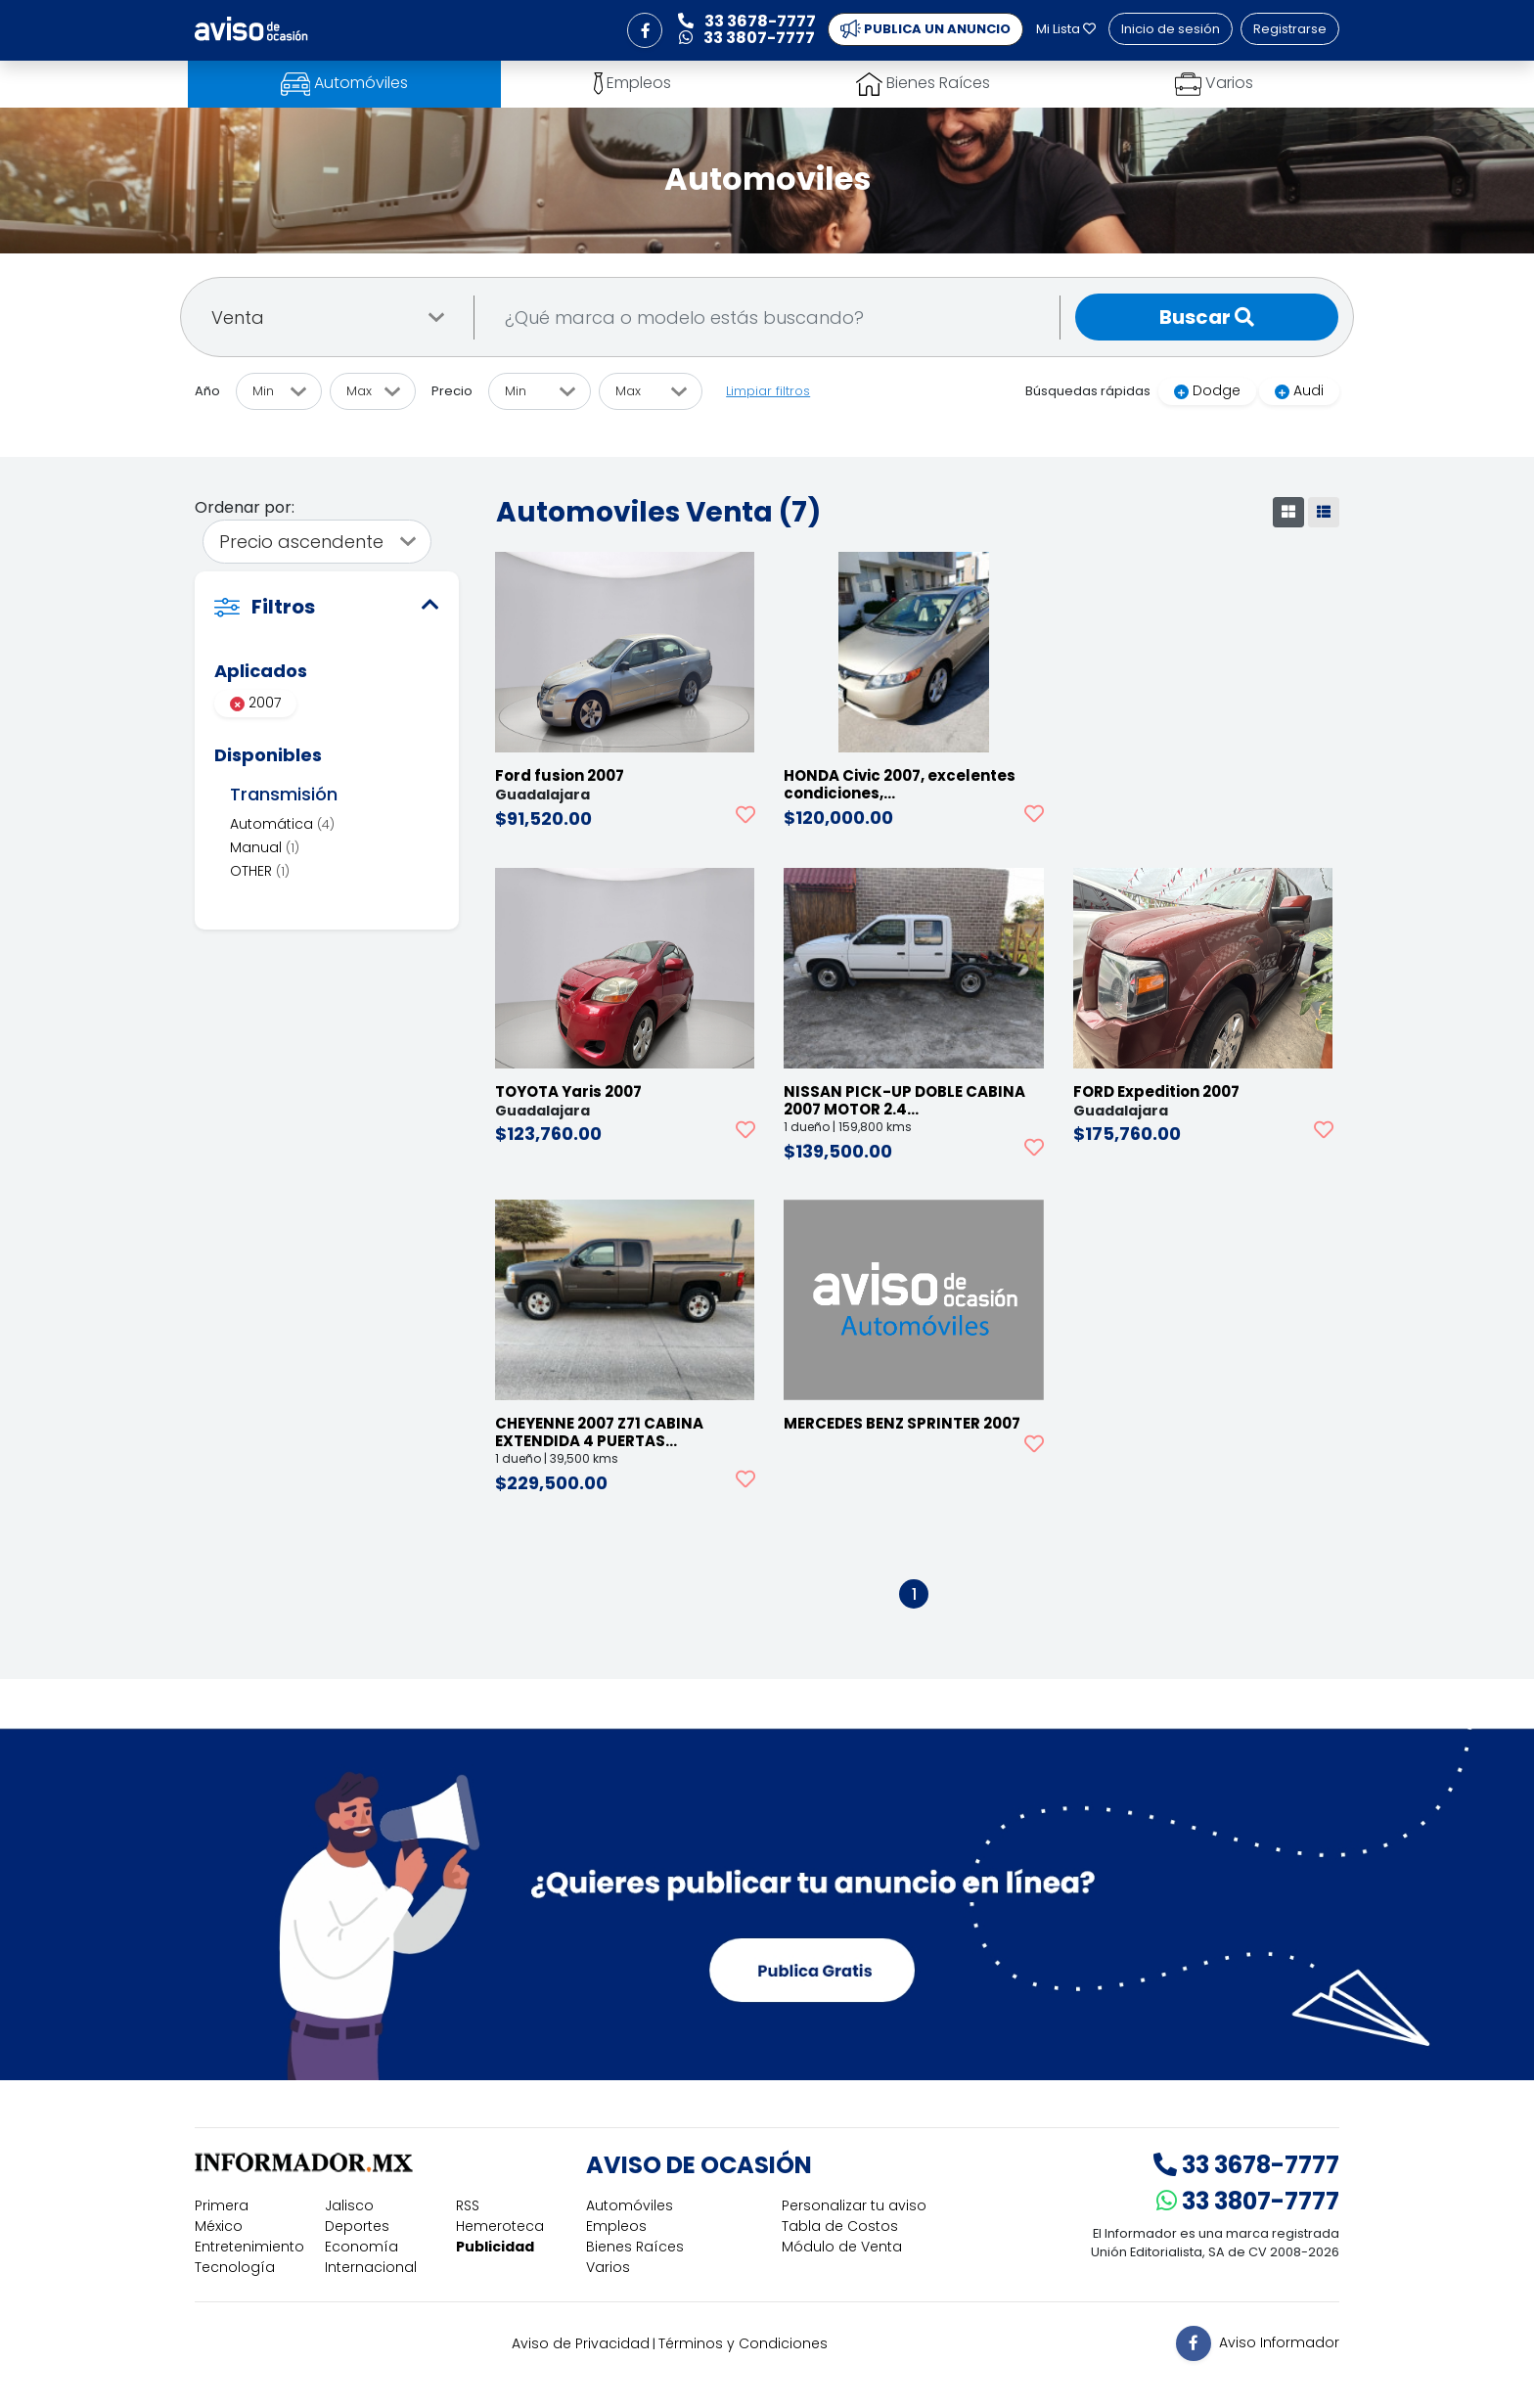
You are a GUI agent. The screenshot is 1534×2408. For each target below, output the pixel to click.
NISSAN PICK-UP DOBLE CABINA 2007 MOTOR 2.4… (904, 1100)
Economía (361, 2246)
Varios (608, 2267)
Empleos (616, 2226)
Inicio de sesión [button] (1170, 29)
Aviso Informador (1279, 2342)
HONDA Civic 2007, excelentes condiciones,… (899, 784)
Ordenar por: (244, 507)
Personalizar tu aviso (854, 2205)
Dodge (1207, 390)
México (219, 2226)
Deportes (357, 2226)
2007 (255, 702)
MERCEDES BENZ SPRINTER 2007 (902, 1423)
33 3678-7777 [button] (747, 21)
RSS (467, 2205)
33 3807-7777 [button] (747, 37)
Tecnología (235, 2267)
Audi (1299, 390)
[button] (644, 30)
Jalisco (349, 2205)
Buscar (1206, 317)
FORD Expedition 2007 (1156, 1091)
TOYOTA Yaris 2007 (568, 1091)
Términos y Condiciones (743, 2343)
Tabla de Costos (840, 2226)
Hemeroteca (500, 2226)
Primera (221, 2205)
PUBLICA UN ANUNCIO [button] (925, 29)
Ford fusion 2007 (559, 775)
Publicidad (495, 2246)
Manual (264, 847)
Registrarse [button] (1290, 29)
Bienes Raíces (635, 2246)
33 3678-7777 (1246, 2165)
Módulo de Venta (842, 2246)
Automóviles (629, 2205)
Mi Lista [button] (1066, 29)
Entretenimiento (249, 2246)
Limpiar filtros (768, 391)
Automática (282, 824)
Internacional (371, 2267)
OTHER (260, 871)
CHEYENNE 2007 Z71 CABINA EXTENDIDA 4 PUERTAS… (599, 1432)
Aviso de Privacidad (581, 2343)
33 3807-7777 (1247, 2201)
